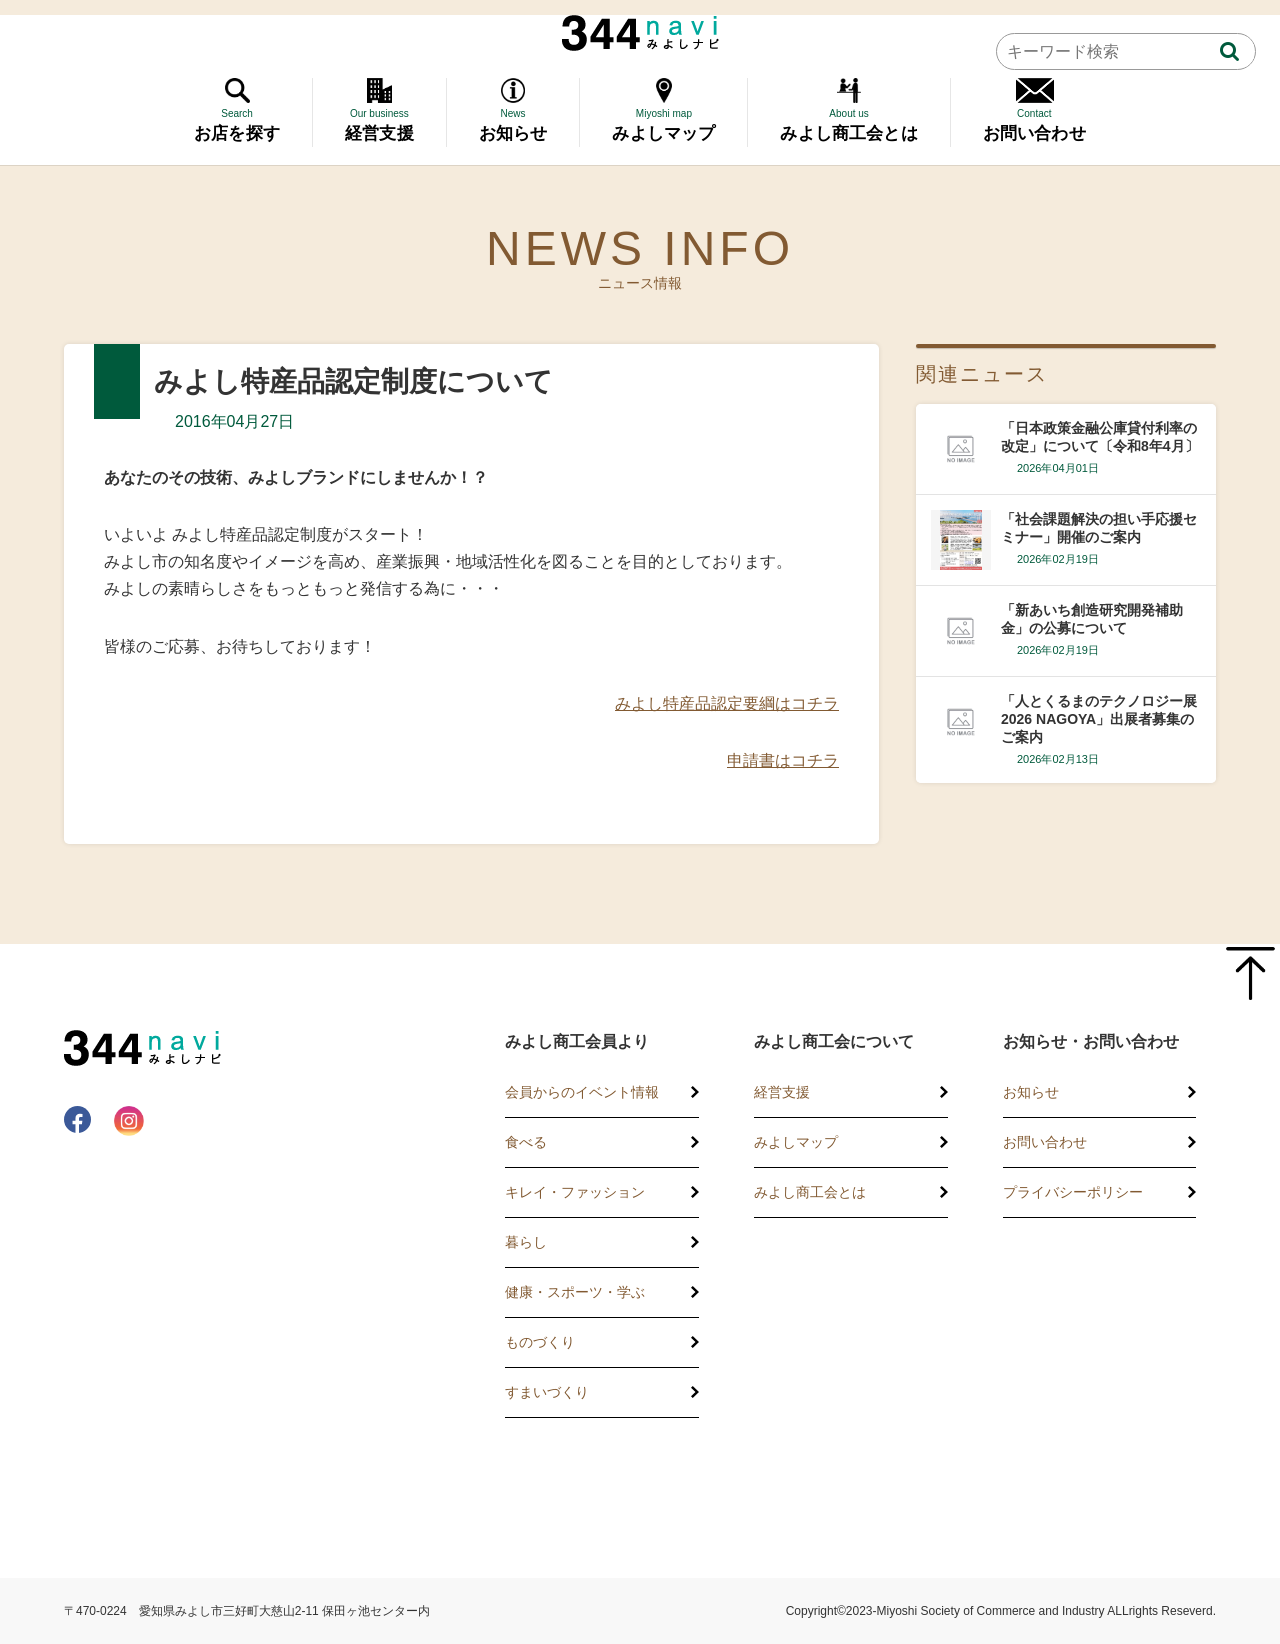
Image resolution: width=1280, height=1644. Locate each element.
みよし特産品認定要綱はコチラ (727, 703)
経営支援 (782, 1092)
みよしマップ (796, 1142)
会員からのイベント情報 (582, 1092)
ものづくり (540, 1342)
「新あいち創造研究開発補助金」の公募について (1092, 619)
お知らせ (1031, 1092)
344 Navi (640, 33)
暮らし (526, 1242)
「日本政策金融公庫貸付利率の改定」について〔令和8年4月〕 (1100, 437)
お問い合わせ (1045, 1142)
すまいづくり (547, 1392)
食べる (526, 1142)
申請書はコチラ (783, 760)
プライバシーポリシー (1073, 1192)
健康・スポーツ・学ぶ (575, 1292)
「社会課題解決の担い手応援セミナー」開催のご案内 (1099, 528)
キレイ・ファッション (575, 1192)
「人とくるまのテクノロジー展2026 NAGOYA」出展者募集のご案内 (1099, 719)
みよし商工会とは (810, 1192)
